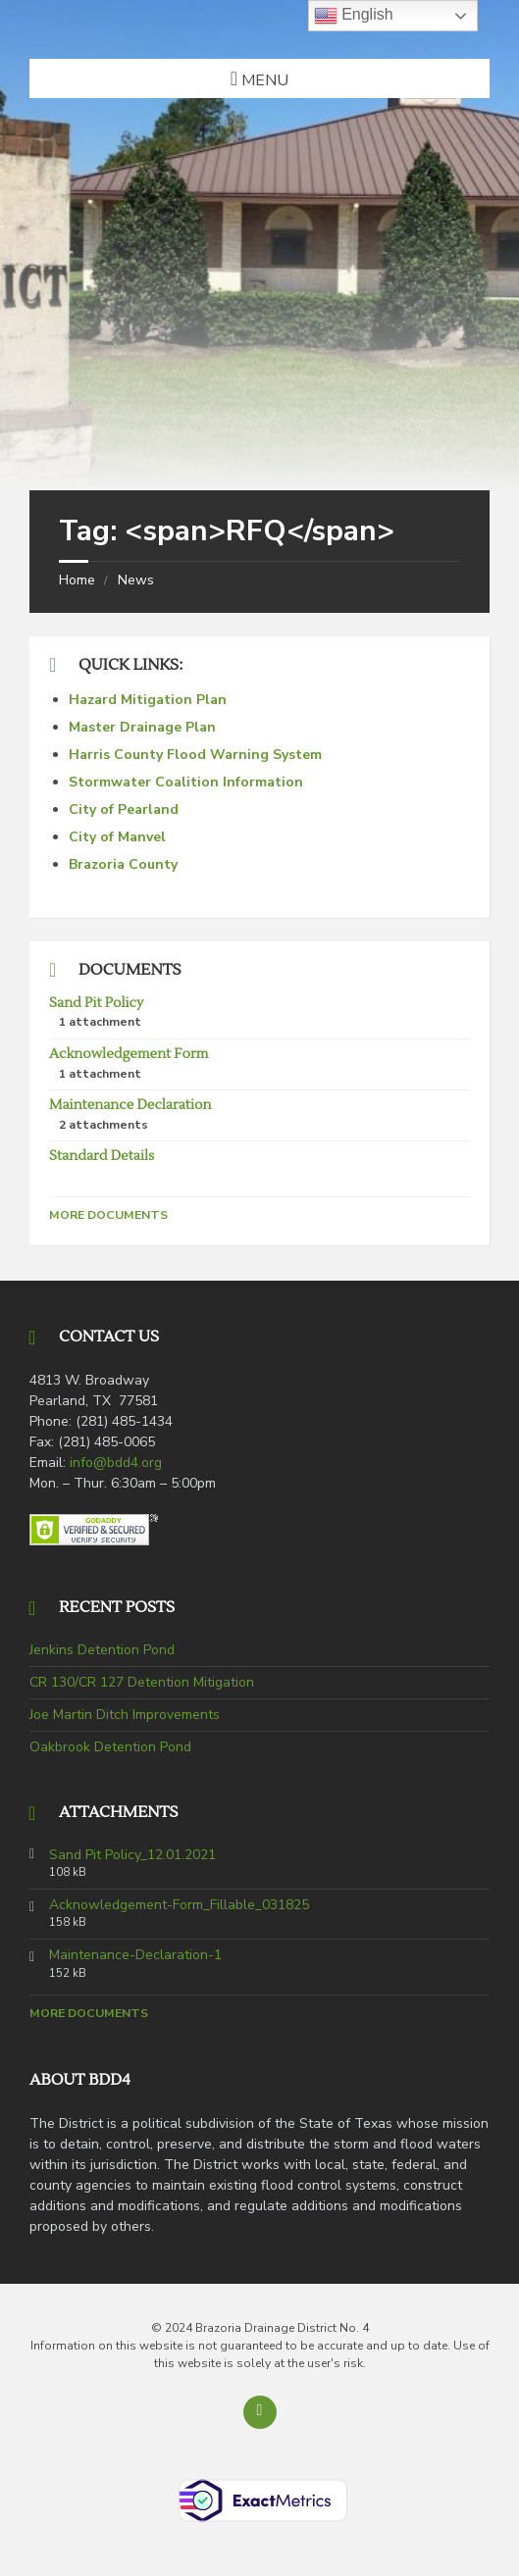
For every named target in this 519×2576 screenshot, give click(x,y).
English (353, 15)
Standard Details (101, 1156)
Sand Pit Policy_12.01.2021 (132, 1855)
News (136, 580)
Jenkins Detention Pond (102, 1650)
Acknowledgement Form (128, 1054)
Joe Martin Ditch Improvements (124, 1714)
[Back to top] (260, 2412)
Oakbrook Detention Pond (110, 1747)
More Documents (108, 1215)
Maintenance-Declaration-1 (135, 1955)
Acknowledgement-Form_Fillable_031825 (179, 1905)
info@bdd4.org (116, 1462)
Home (77, 580)
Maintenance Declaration (130, 1105)
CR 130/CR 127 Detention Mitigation (141, 1682)
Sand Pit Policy (96, 1003)
